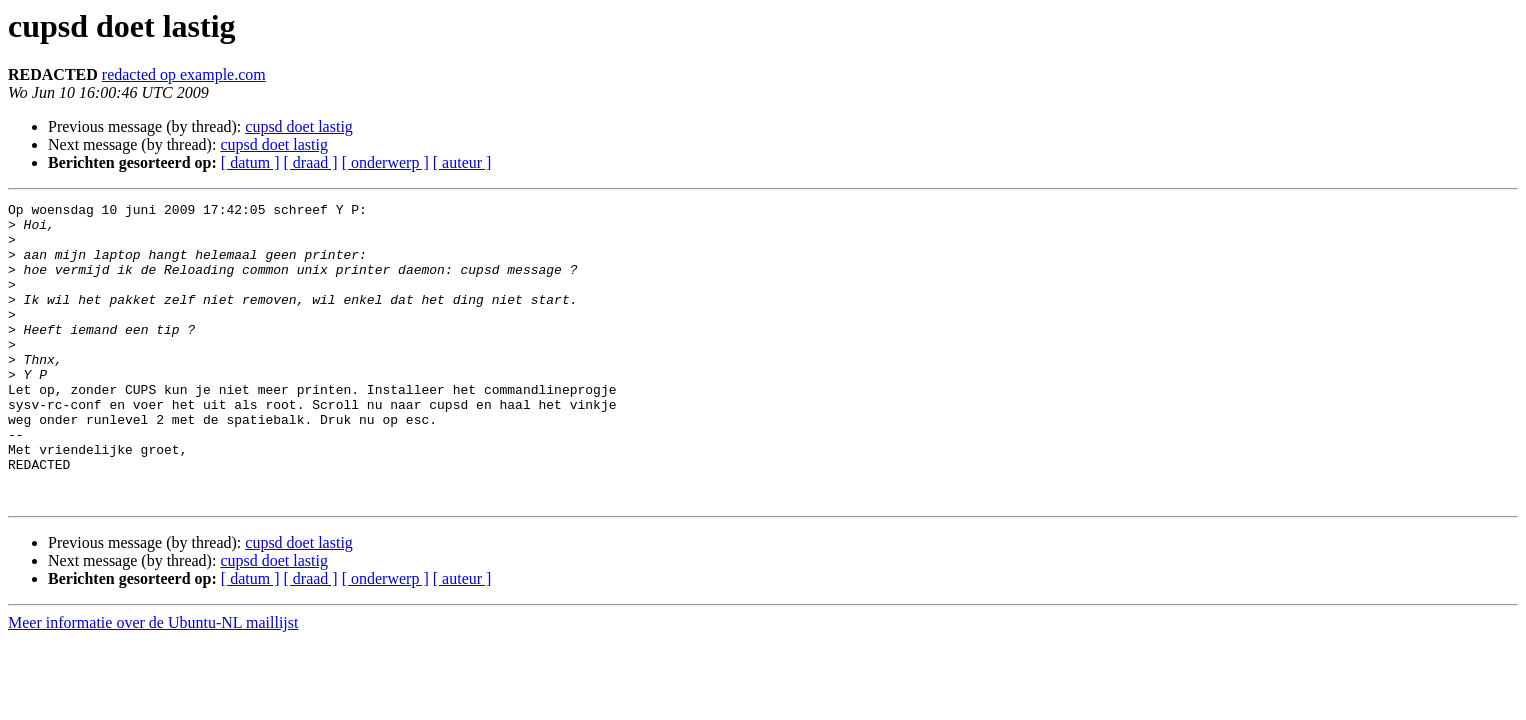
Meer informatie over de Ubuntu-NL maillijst (153, 682)
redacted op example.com (184, 74)
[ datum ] (250, 162)
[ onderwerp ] (385, 162)
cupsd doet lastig (299, 126)
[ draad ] (311, 162)
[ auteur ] (462, 162)
